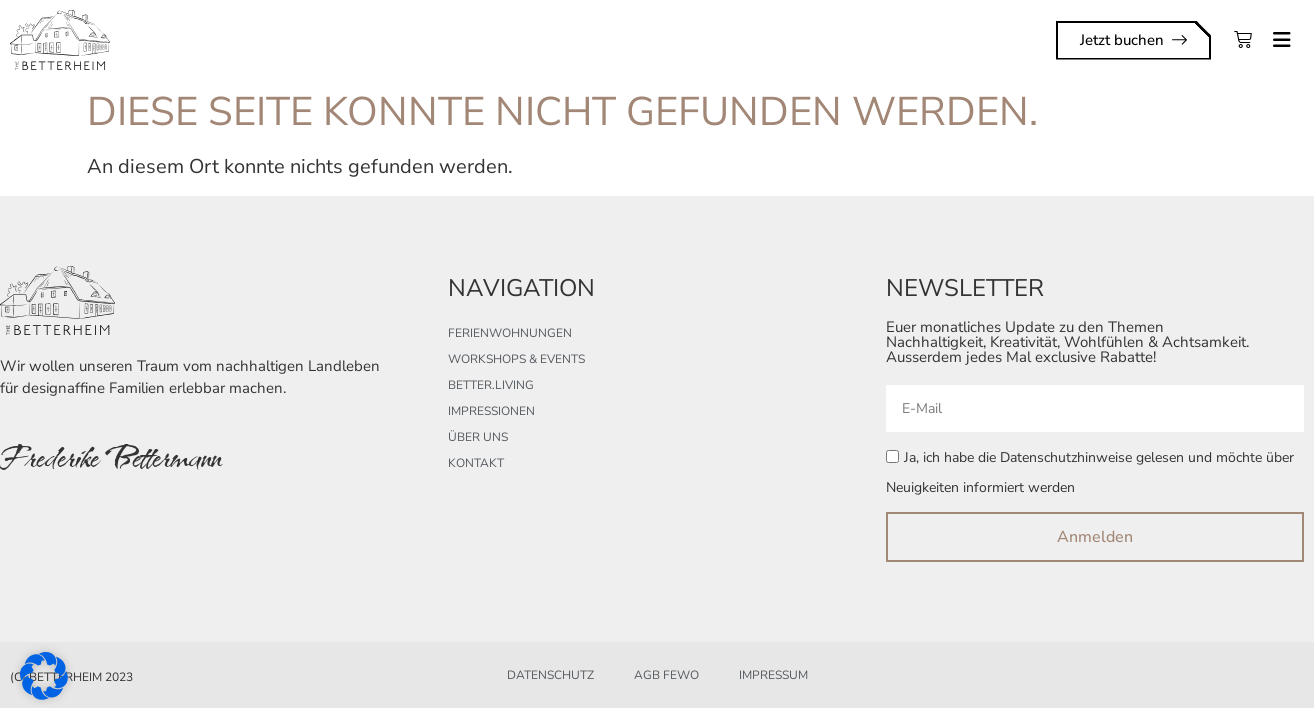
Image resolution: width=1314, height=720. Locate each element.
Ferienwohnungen (510, 333)
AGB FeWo (666, 675)
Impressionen (491, 411)
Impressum (773, 675)
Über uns (478, 437)
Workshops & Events (516, 359)
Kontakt (476, 463)
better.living (491, 385)
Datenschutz (550, 675)
